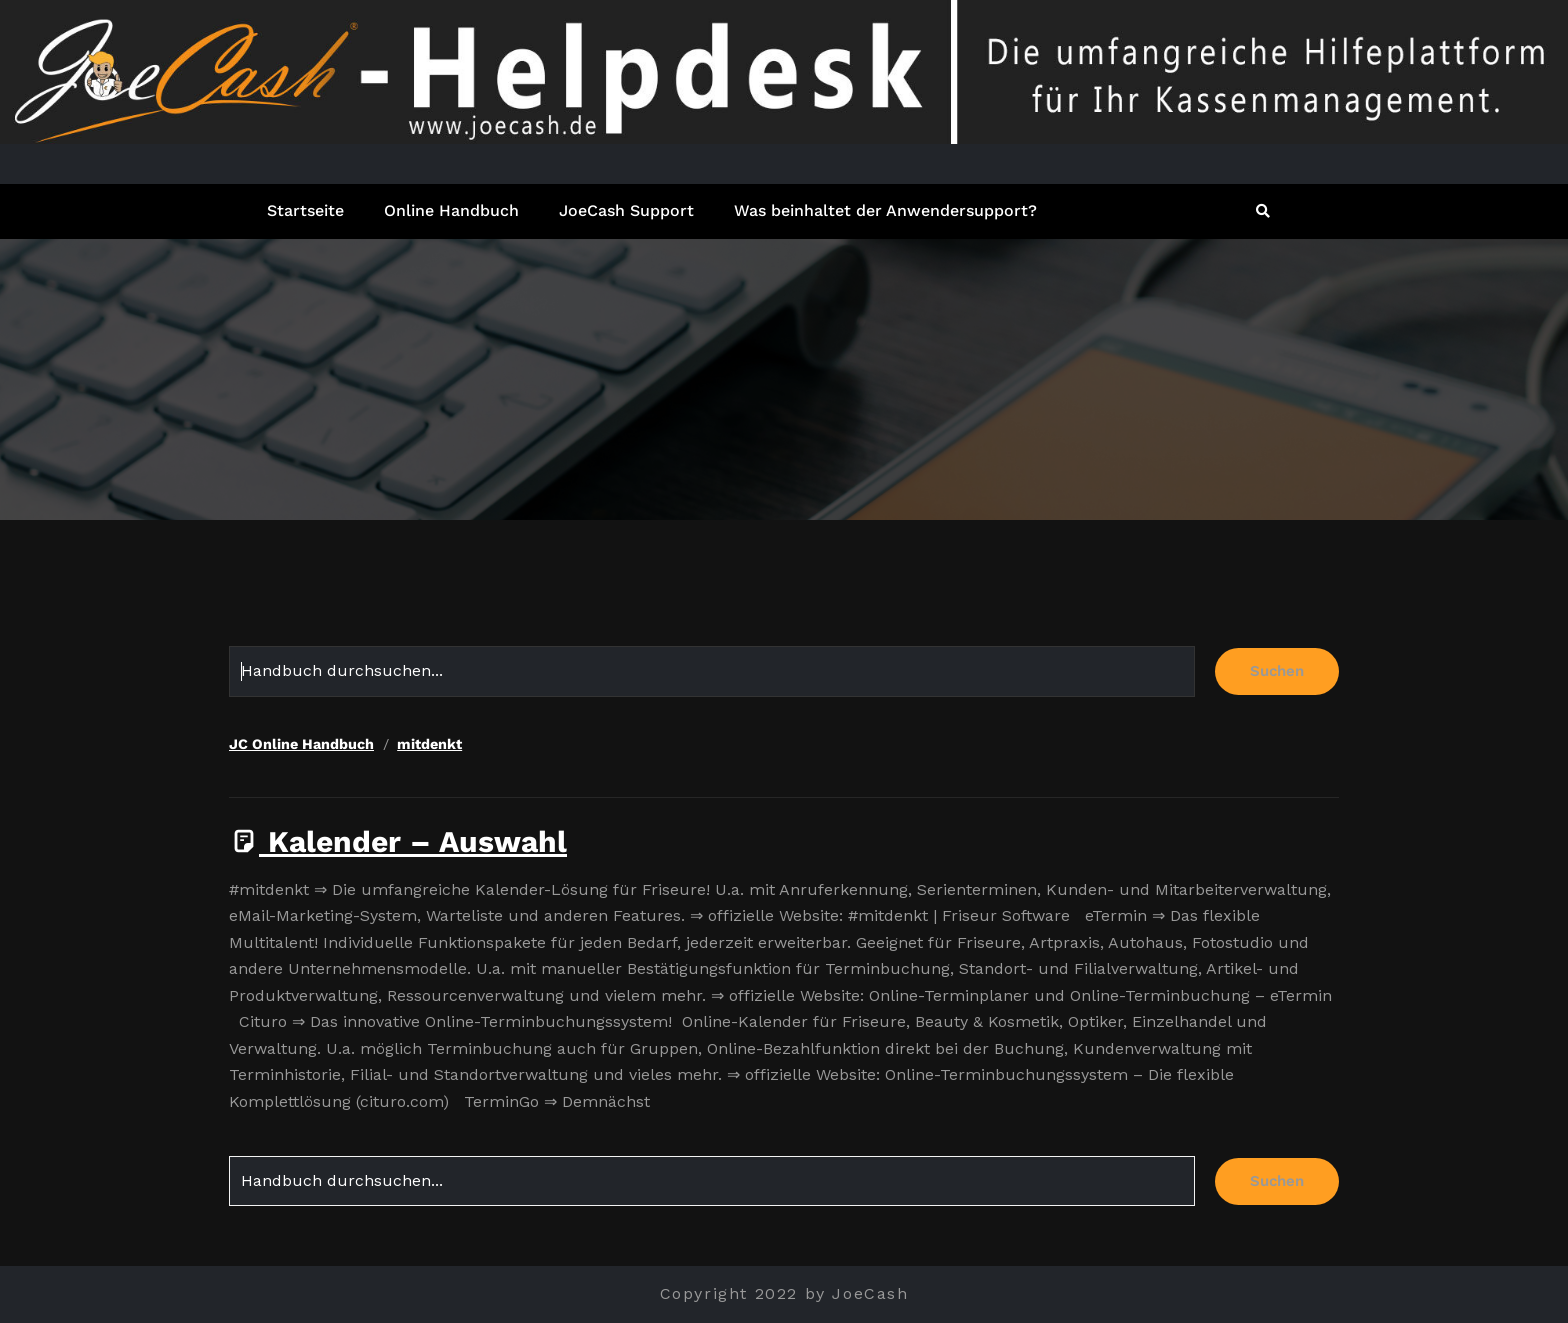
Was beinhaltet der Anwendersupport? (885, 210)
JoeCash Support (626, 210)
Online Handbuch (451, 210)
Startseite (305, 210)
